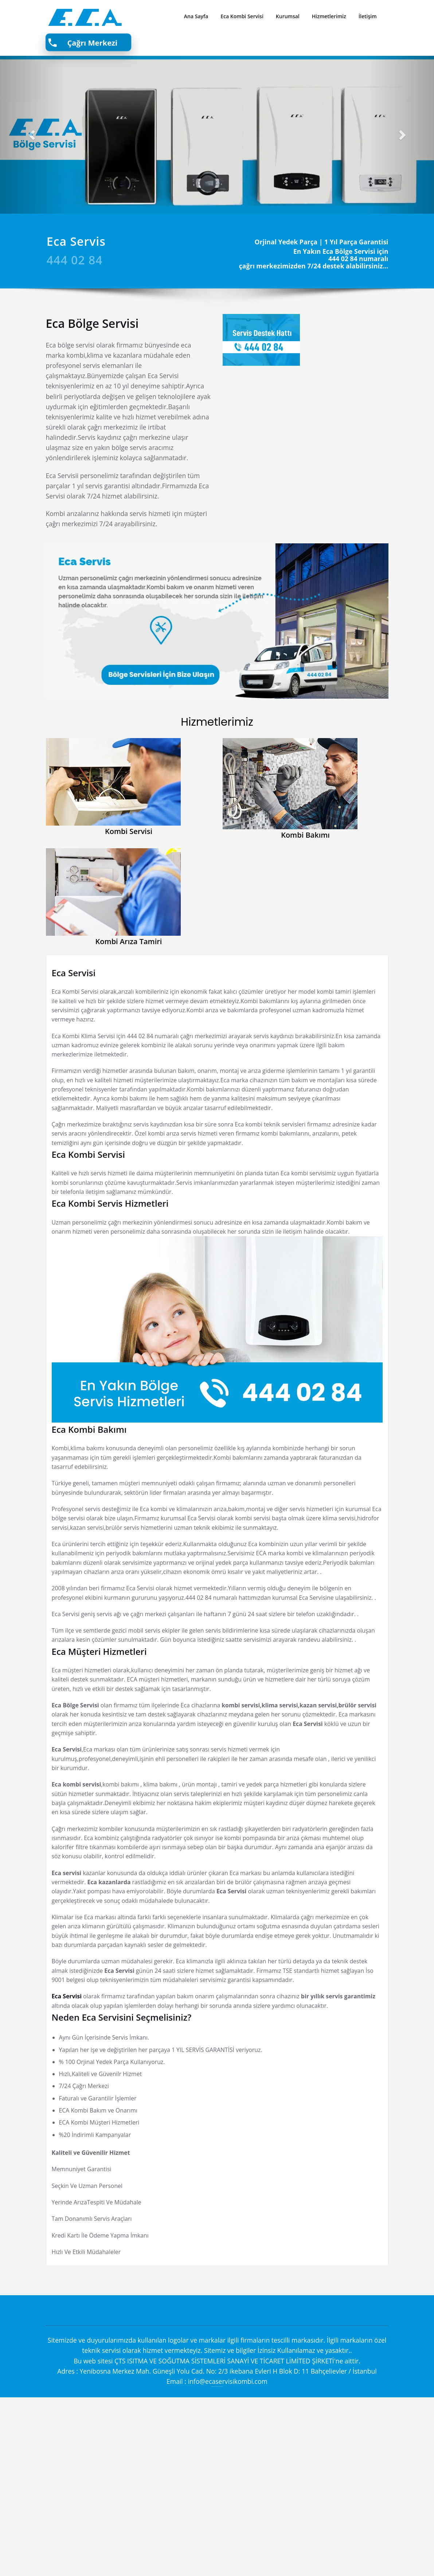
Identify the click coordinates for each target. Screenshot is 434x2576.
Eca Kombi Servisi (241, 16)
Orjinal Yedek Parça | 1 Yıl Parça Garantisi (321, 241)
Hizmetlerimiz (329, 16)
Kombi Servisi (128, 831)
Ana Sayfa (196, 16)
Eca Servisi (74, 973)
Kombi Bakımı (305, 835)
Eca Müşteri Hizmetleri (99, 1761)
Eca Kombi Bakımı (89, 1470)
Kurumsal (288, 16)
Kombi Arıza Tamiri (128, 941)
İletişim (368, 16)
